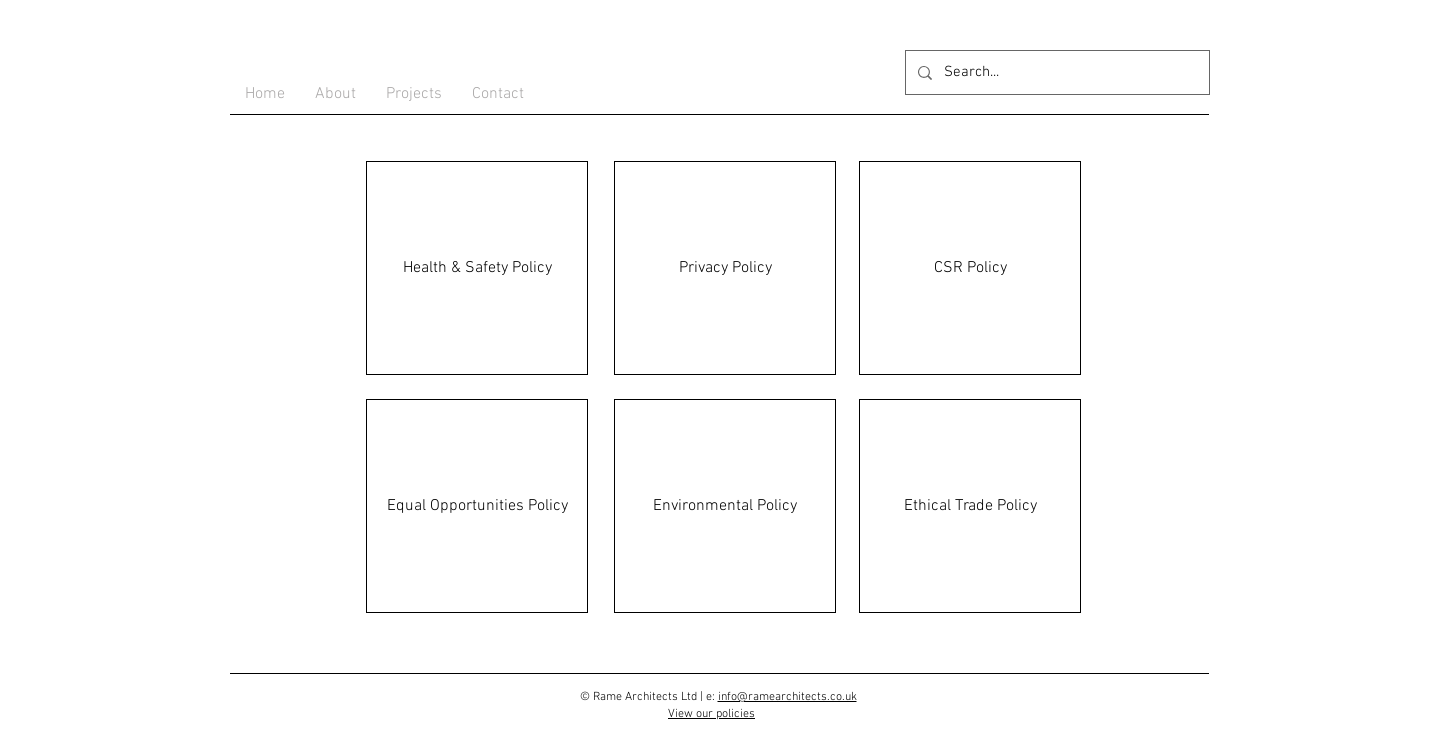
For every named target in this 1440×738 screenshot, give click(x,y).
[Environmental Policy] (725, 506)
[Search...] (1055, 72)
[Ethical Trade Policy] (970, 506)
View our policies (711, 714)
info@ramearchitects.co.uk (787, 697)
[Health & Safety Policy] (477, 268)
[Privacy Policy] (725, 268)
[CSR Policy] (970, 268)
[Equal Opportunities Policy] (477, 506)
